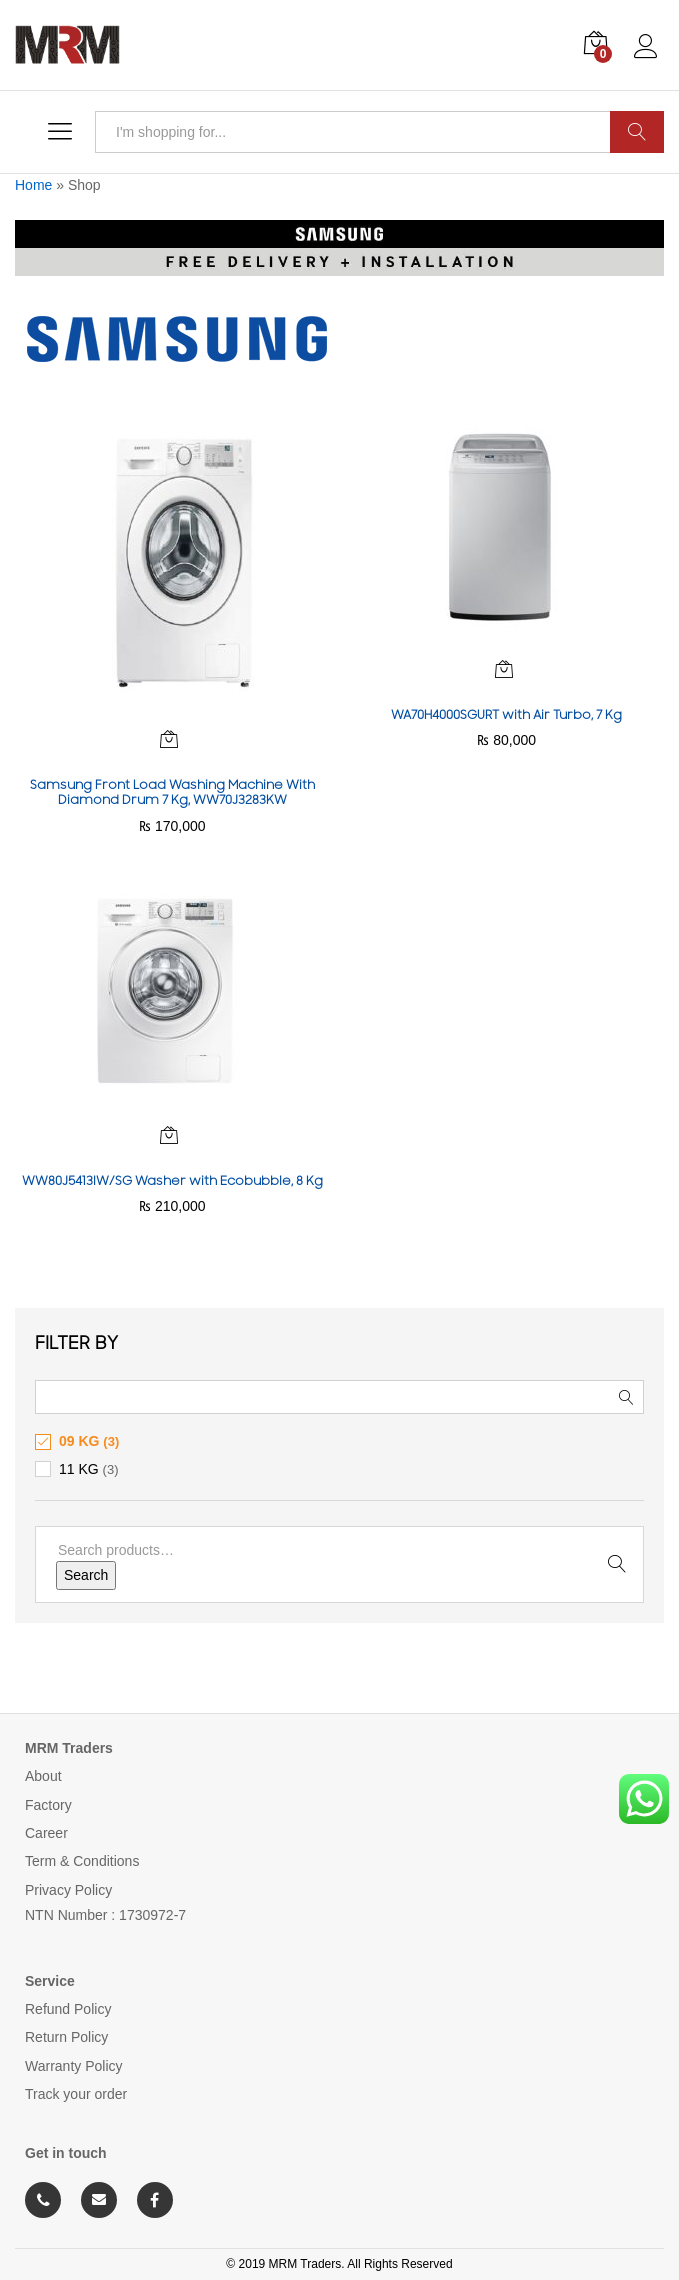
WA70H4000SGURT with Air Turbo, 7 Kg (506, 715)
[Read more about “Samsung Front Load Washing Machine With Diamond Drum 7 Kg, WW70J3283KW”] (169, 739)
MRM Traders (69, 1748)
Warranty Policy (74, 2066)
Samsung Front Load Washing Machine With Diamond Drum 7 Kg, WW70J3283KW (172, 793)
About (43, 1776)
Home (33, 185)
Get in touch (66, 2153)
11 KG (79, 1469)
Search (637, 132)
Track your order (76, 2094)
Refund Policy (68, 2009)
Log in (649, 47)
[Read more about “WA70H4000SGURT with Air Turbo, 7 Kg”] (504, 669)
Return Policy (66, 2037)
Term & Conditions (82, 1861)
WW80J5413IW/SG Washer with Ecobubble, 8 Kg (172, 1181)
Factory (48, 1805)
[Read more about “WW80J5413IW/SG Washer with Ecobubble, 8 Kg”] (169, 1135)
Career (46, 1833)
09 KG (79, 1441)
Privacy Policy (68, 1890)
